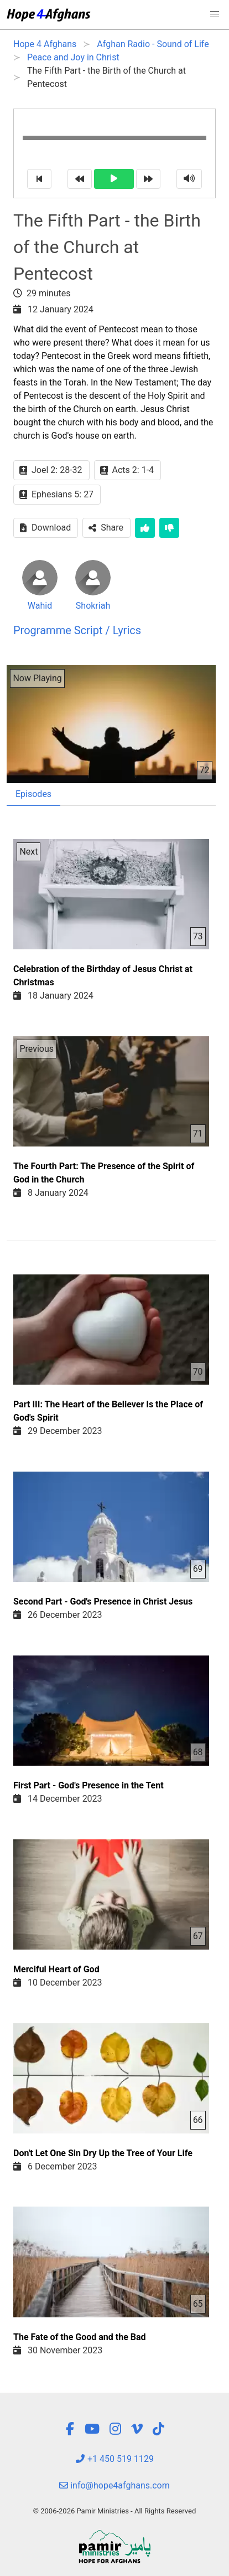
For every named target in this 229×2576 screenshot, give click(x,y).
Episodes (33, 794)
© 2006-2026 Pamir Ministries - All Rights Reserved (114, 2511)
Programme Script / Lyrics (77, 630)
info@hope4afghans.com (114, 2485)
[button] (214, 14)
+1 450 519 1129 (114, 2459)
